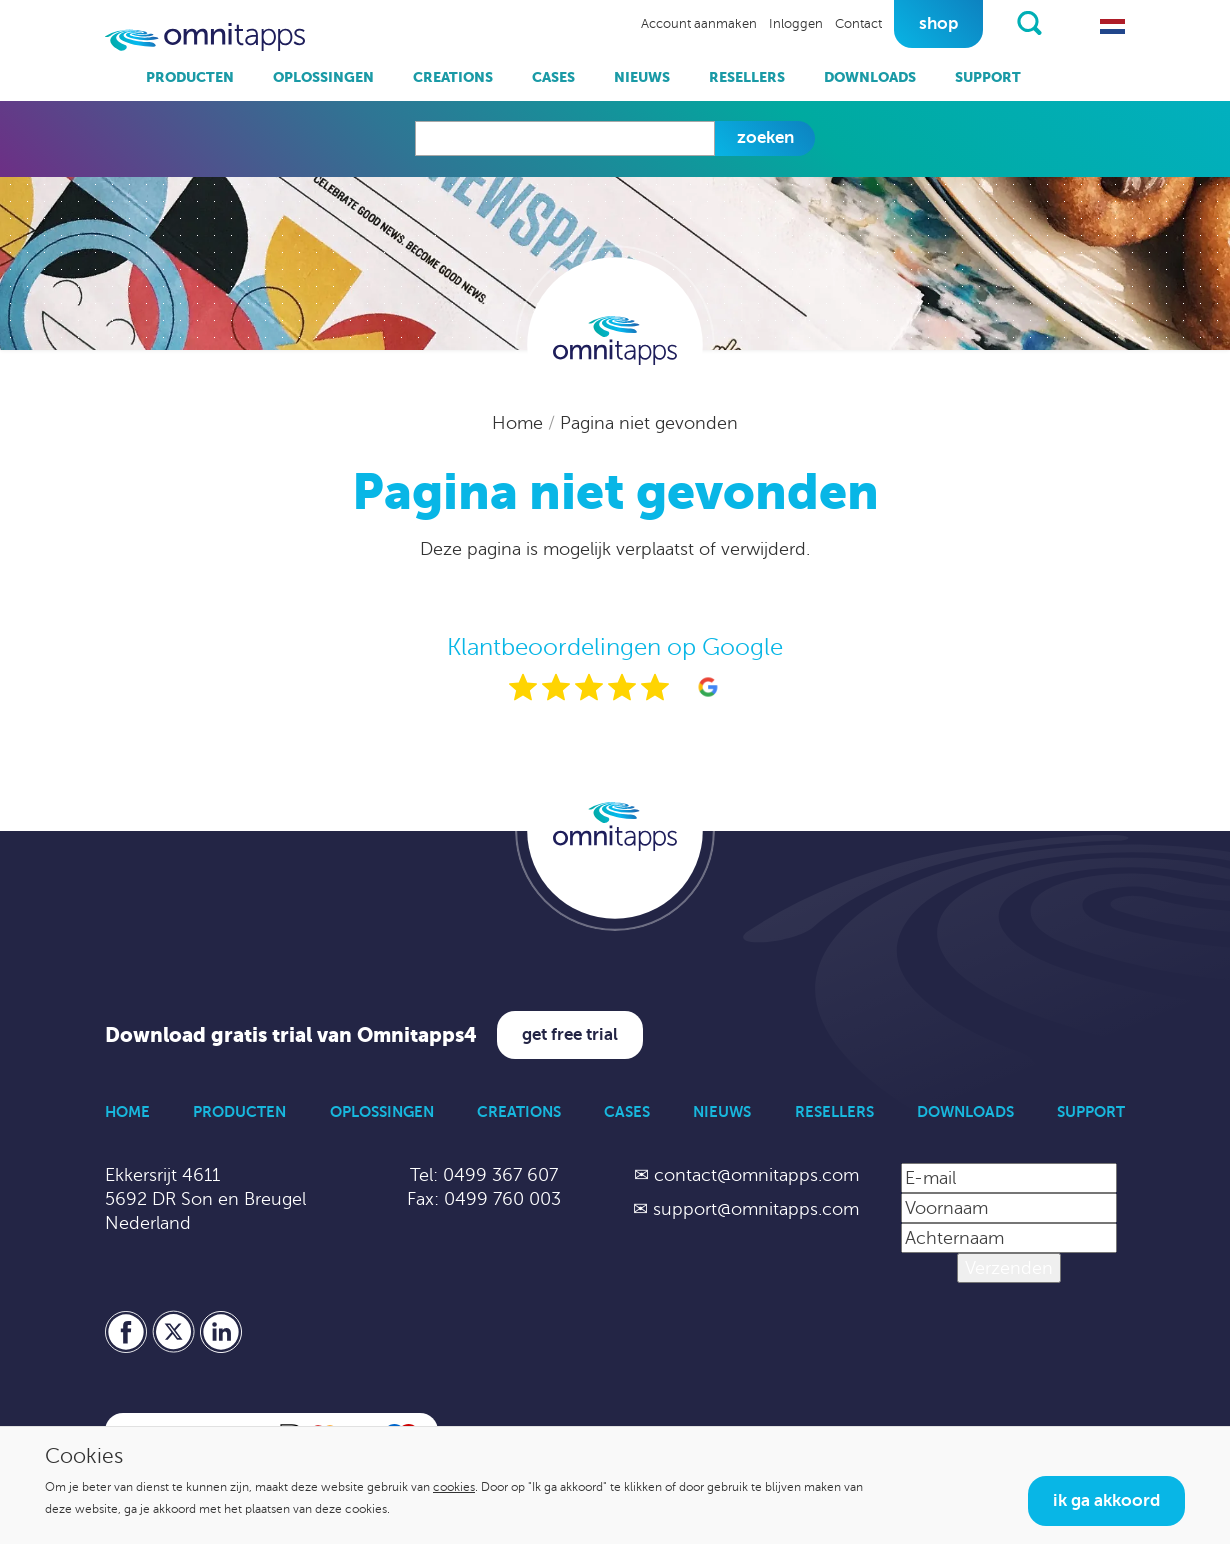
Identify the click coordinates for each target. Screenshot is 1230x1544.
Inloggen (796, 24)
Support (988, 77)
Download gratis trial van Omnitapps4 (291, 1035)
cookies (454, 1487)
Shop (938, 23)
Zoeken (765, 137)
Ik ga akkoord (1106, 1500)
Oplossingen (323, 77)
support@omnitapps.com (756, 1209)
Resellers (747, 77)
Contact (858, 24)
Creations (453, 77)
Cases (553, 77)
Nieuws (642, 77)
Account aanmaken (699, 24)
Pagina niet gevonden (649, 423)
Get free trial (570, 1034)
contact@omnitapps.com (756, 1175)
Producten (190, 77)
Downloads (870, 77)
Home (520, 423)
